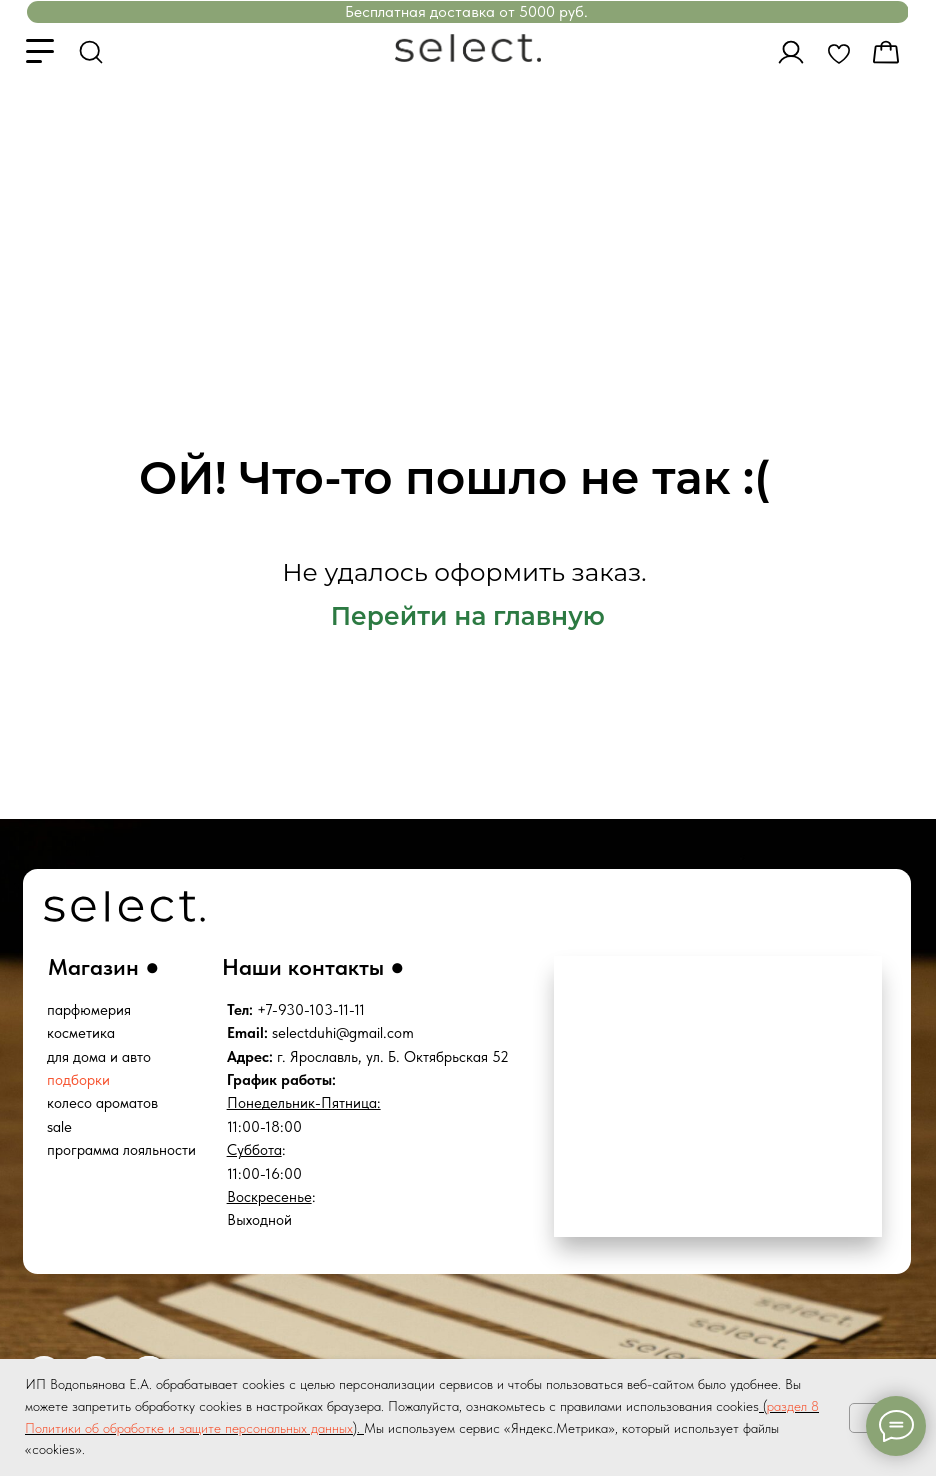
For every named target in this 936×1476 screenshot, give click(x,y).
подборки (78, 1080)
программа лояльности (121, 1150)
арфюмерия (93, 1010)
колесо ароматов (102, 1103)
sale (59, 1127)
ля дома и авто (103, 1057)
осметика (84, 1033)
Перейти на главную (468, 616)
